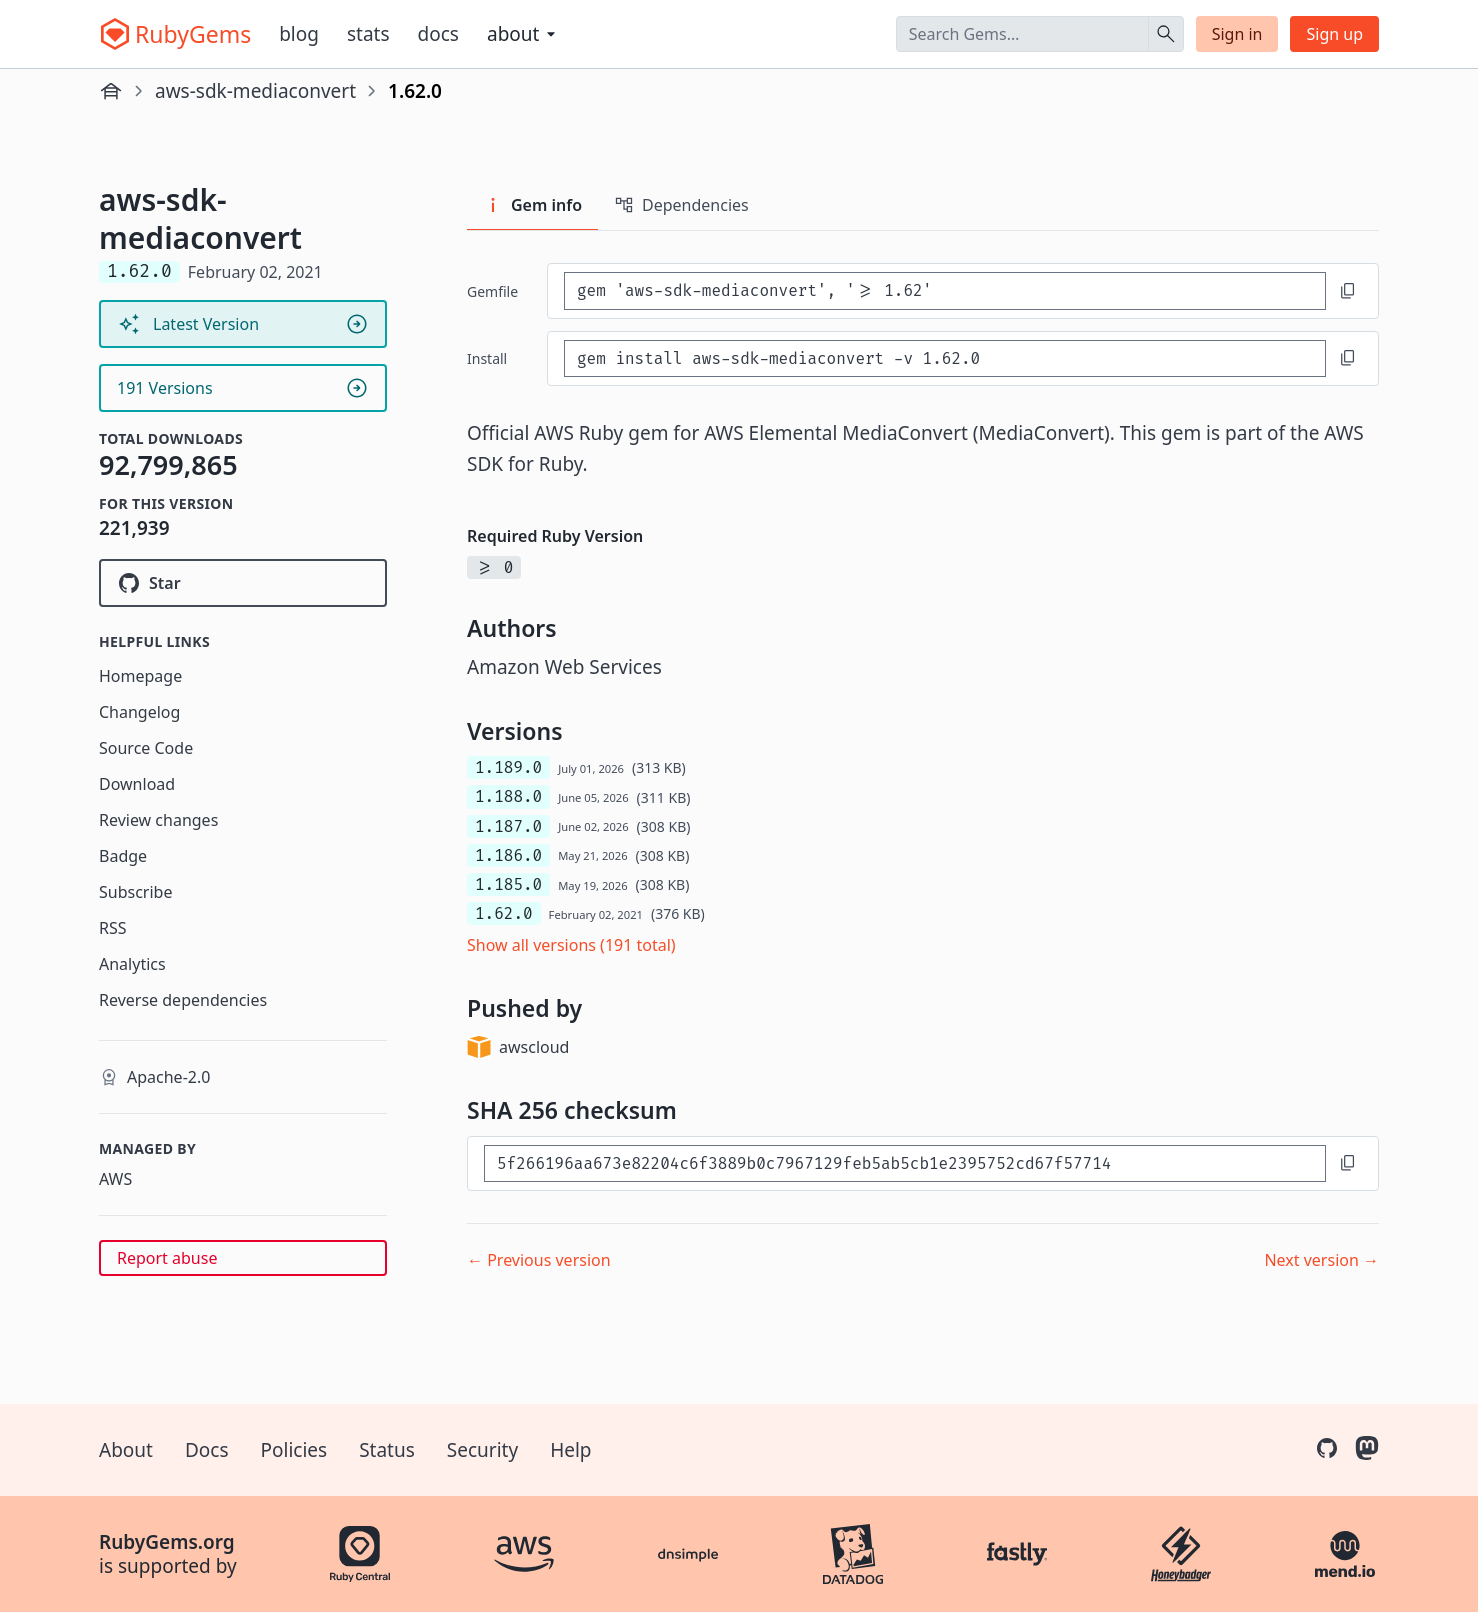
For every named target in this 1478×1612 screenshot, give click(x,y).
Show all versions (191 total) (571, 945)
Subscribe (135, 892)
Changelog (139, 712)
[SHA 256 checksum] (905, 1163)
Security (482, 1450)
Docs (438, 34)
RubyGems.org (167, 1542)
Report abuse (167, 1258)
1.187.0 (508, 826)
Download (137, 784)
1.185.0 (508, 884)
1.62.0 (504, 913)
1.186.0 (508, 855)
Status (387, 1450)
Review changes (158, 820)
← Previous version (539, 1260)
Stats (368, 34)
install (487, 358)
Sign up (1334, 34)
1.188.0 (508, 796)
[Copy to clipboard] (1348, 291)
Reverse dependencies (183, 1000)
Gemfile (492, 291)
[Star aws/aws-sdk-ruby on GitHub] (243, 583)
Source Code (146, 748)
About (126, 1450)
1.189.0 (508, 767)
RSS (113, 928)
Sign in (1237, 34)
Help (570, 1450)
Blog (299, 34)
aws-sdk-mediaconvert (255, 91)
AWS (115, 1179)
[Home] (111, 91)
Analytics (132, 964)
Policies (294, 1450)
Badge (123, 856)
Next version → (1321, 1260)
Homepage (140, 676)
